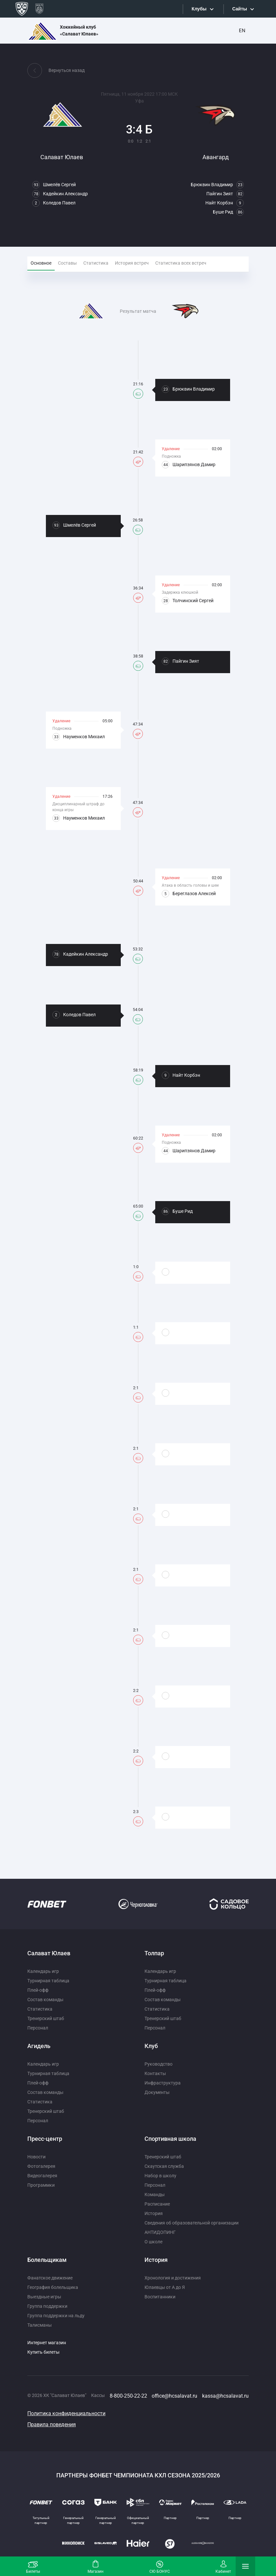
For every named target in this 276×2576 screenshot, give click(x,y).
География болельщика (52, 2287)
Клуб (151, 2046)
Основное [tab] (41, 263)
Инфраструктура (163, 2082)
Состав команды (45, 1999)
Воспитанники (160, 2296)
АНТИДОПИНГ (160, 2232)
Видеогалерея (42, 2175)
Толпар (154, 1953)
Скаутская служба (164, 2166)
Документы (157, 2092)
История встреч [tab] (132, 263)
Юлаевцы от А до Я (165, 2287)
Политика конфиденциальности (66, 2413)
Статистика (39, 2009)
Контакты (155, 2073)
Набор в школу (160, 2175)
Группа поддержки (47, 2306)
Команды (155, 2194)
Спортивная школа (170, 2138)
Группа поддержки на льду (56, 2315)
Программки (41, 2185)
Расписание (157, 2204)
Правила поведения (51, 2424)
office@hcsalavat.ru (174, 2396)
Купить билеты (43, 2352)
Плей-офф (37, 1990)
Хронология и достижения (173, 2277)
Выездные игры (44, 2296)
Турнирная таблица (48, 1980)
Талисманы (39, 2325)
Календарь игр (43, 1971)
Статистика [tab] (95, 263)
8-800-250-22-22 (128, 2396)
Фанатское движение (50, 2277)
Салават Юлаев (48, 1953)
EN (242, 31)
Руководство (158, 2064)
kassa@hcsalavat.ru (225, 2396)
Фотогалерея (41, 2166)
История (154, 2213)
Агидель (38, 2046)
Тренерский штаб (45, 2018)
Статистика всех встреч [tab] (180, 263)
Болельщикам (47, 2259)
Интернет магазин (46, 2342)
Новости (36, 2156)
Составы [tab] (67, 263)
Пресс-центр (44, 2138)
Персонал (37, 2027)
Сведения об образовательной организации (192, 2222)
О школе (153, 2241)
